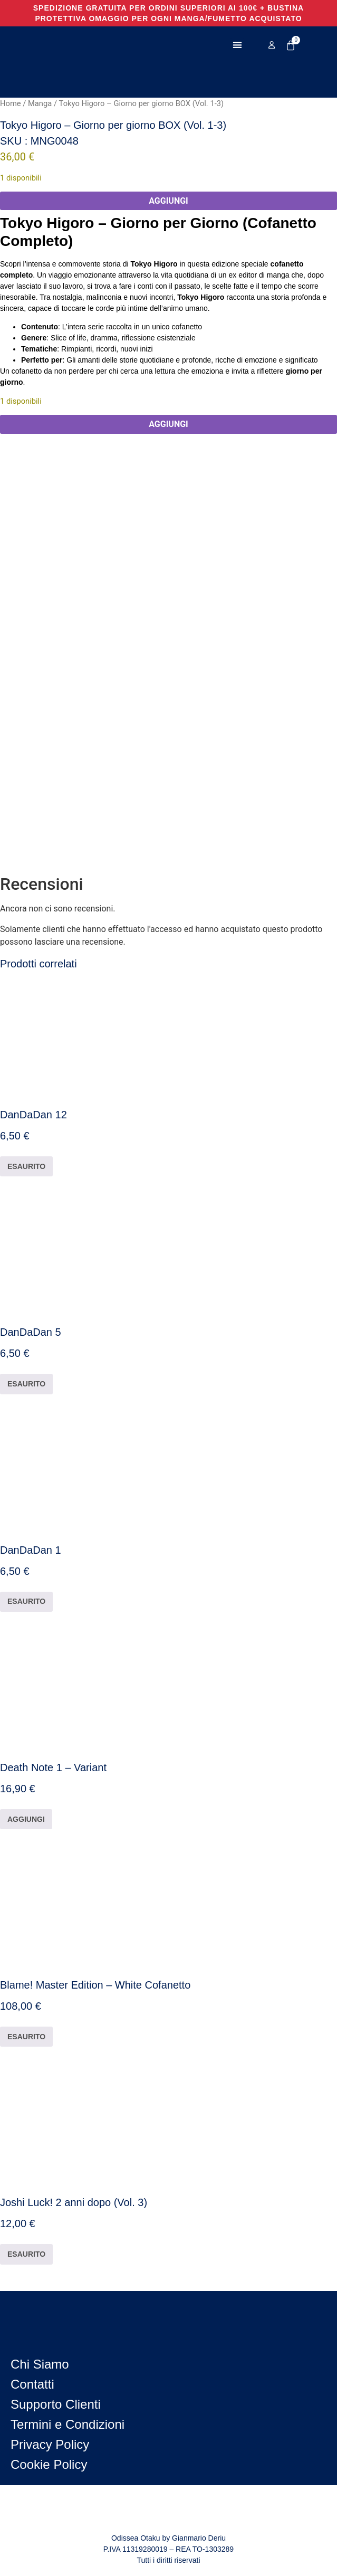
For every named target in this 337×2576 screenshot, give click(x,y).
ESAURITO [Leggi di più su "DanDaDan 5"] (26, 1384)
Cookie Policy (49, 2464)
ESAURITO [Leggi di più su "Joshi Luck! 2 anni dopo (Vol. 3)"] (26, 2254)
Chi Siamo (40, 2364)
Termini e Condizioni (67, 2424)
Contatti (32, 2384)
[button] (237, 45)
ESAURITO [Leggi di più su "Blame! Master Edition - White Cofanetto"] (26, 2036)
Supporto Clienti (56, 2404)
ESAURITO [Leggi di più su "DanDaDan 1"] (26, 1601)
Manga (40, 103)
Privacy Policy (50, 2444)
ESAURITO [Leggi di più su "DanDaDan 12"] (26, 1166)
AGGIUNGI (168, 201)
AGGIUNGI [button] (26, 1819)
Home (10, 103)
